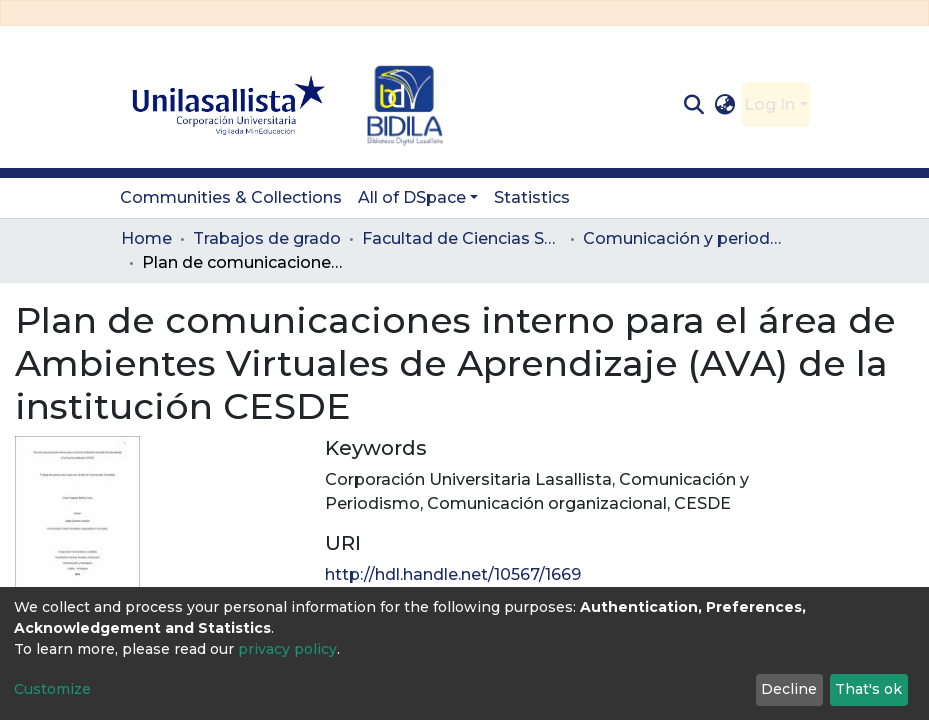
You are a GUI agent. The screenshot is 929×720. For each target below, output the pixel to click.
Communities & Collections (231, 197)
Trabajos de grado (267, 238)
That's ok (868, 689)
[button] (724, 105)
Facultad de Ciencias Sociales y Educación (462, 238)
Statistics (532, 197)
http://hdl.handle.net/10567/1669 (453, 574)
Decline (789, 689)
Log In (769, 104)
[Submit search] (694, 105)
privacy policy (287, 649)
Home (146, 238)
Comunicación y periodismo (683, 238)
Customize (52, 689)
